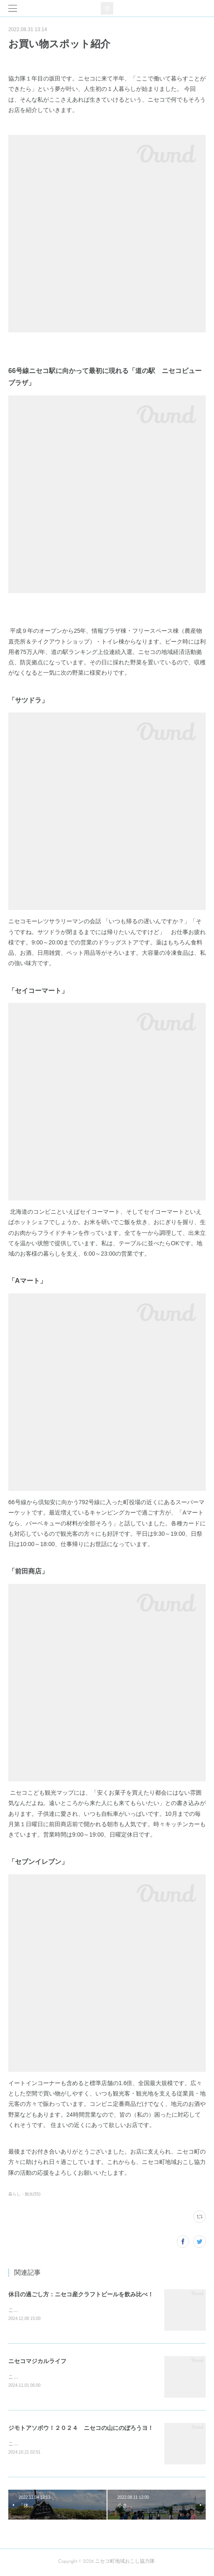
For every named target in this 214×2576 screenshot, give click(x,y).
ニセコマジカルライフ (37, 2361)
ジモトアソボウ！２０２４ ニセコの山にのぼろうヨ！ (80, 2429)
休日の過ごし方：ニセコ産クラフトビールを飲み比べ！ (80, 2294)
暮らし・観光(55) (24, 2194)
